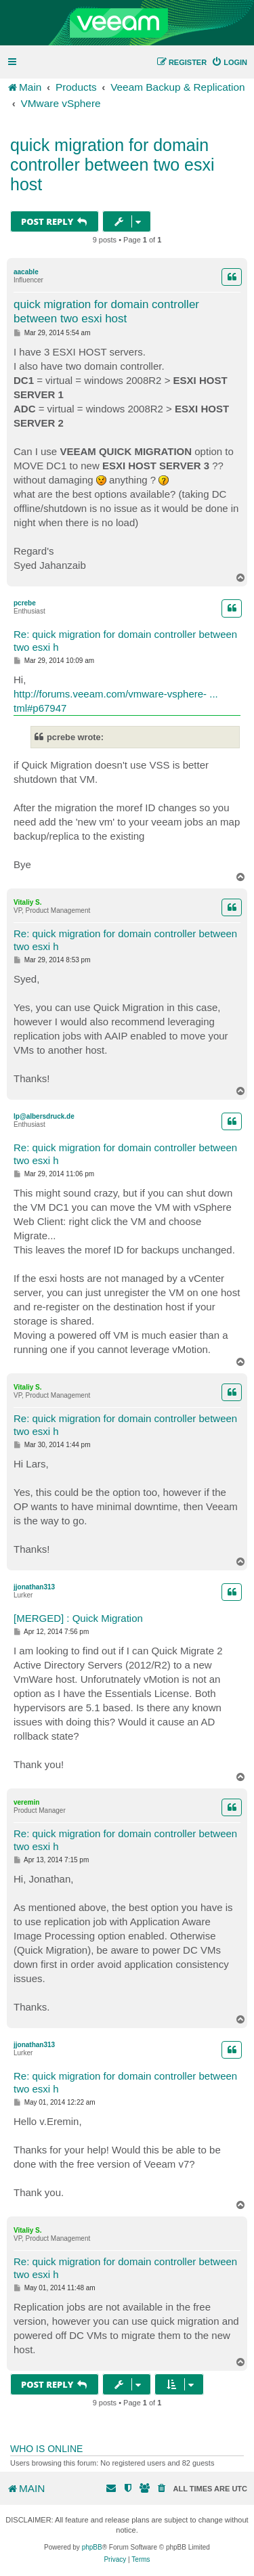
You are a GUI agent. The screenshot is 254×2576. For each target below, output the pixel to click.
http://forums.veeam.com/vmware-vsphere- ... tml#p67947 (116, 701)
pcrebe (25, 603)
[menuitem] (229, 62)
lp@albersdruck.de (44, 1116)
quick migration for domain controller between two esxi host (112, 164)
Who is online (46, 2448)
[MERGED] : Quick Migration (78, 1618)
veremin (26, 1802)
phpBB (92, 2547)
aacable (26, 272)
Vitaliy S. (28, 902)
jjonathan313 (34, 1587)
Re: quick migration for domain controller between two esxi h (125, 640)
